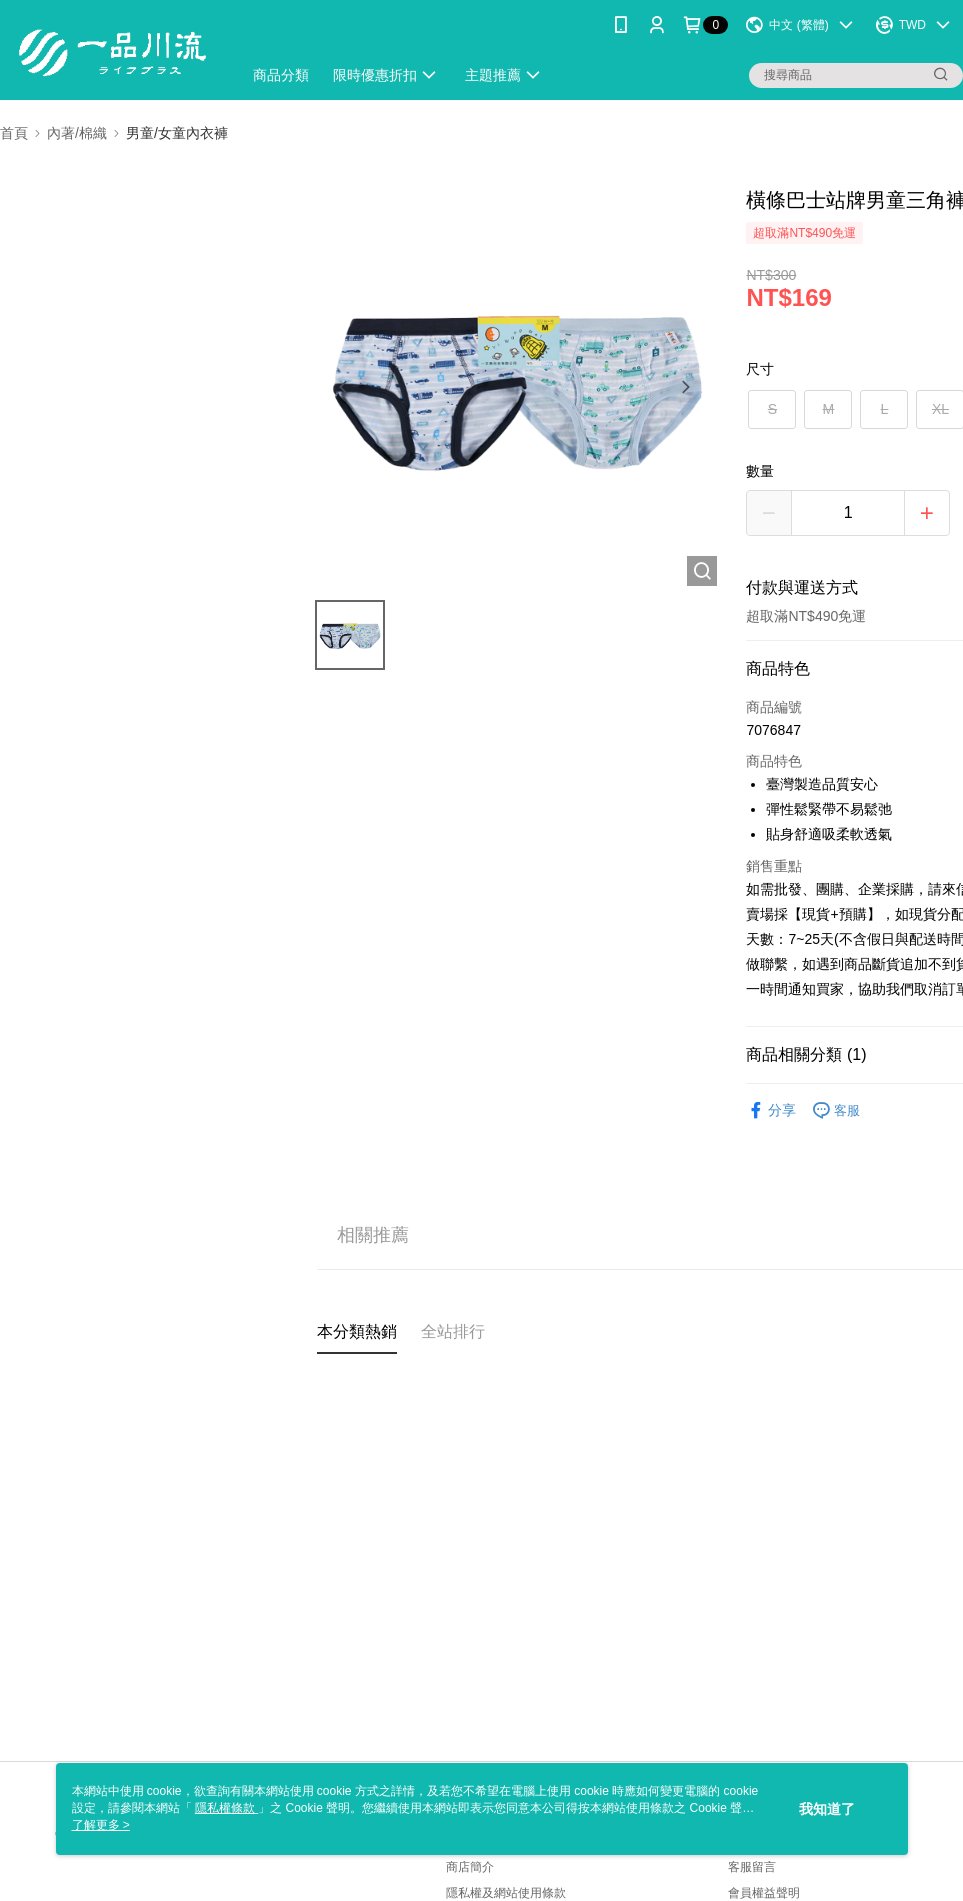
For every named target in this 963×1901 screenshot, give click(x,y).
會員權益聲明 (764, 1893)
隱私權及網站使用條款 (506, 1893)
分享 (771, 1110)
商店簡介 (470, 1867)
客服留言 (752, 1867)
